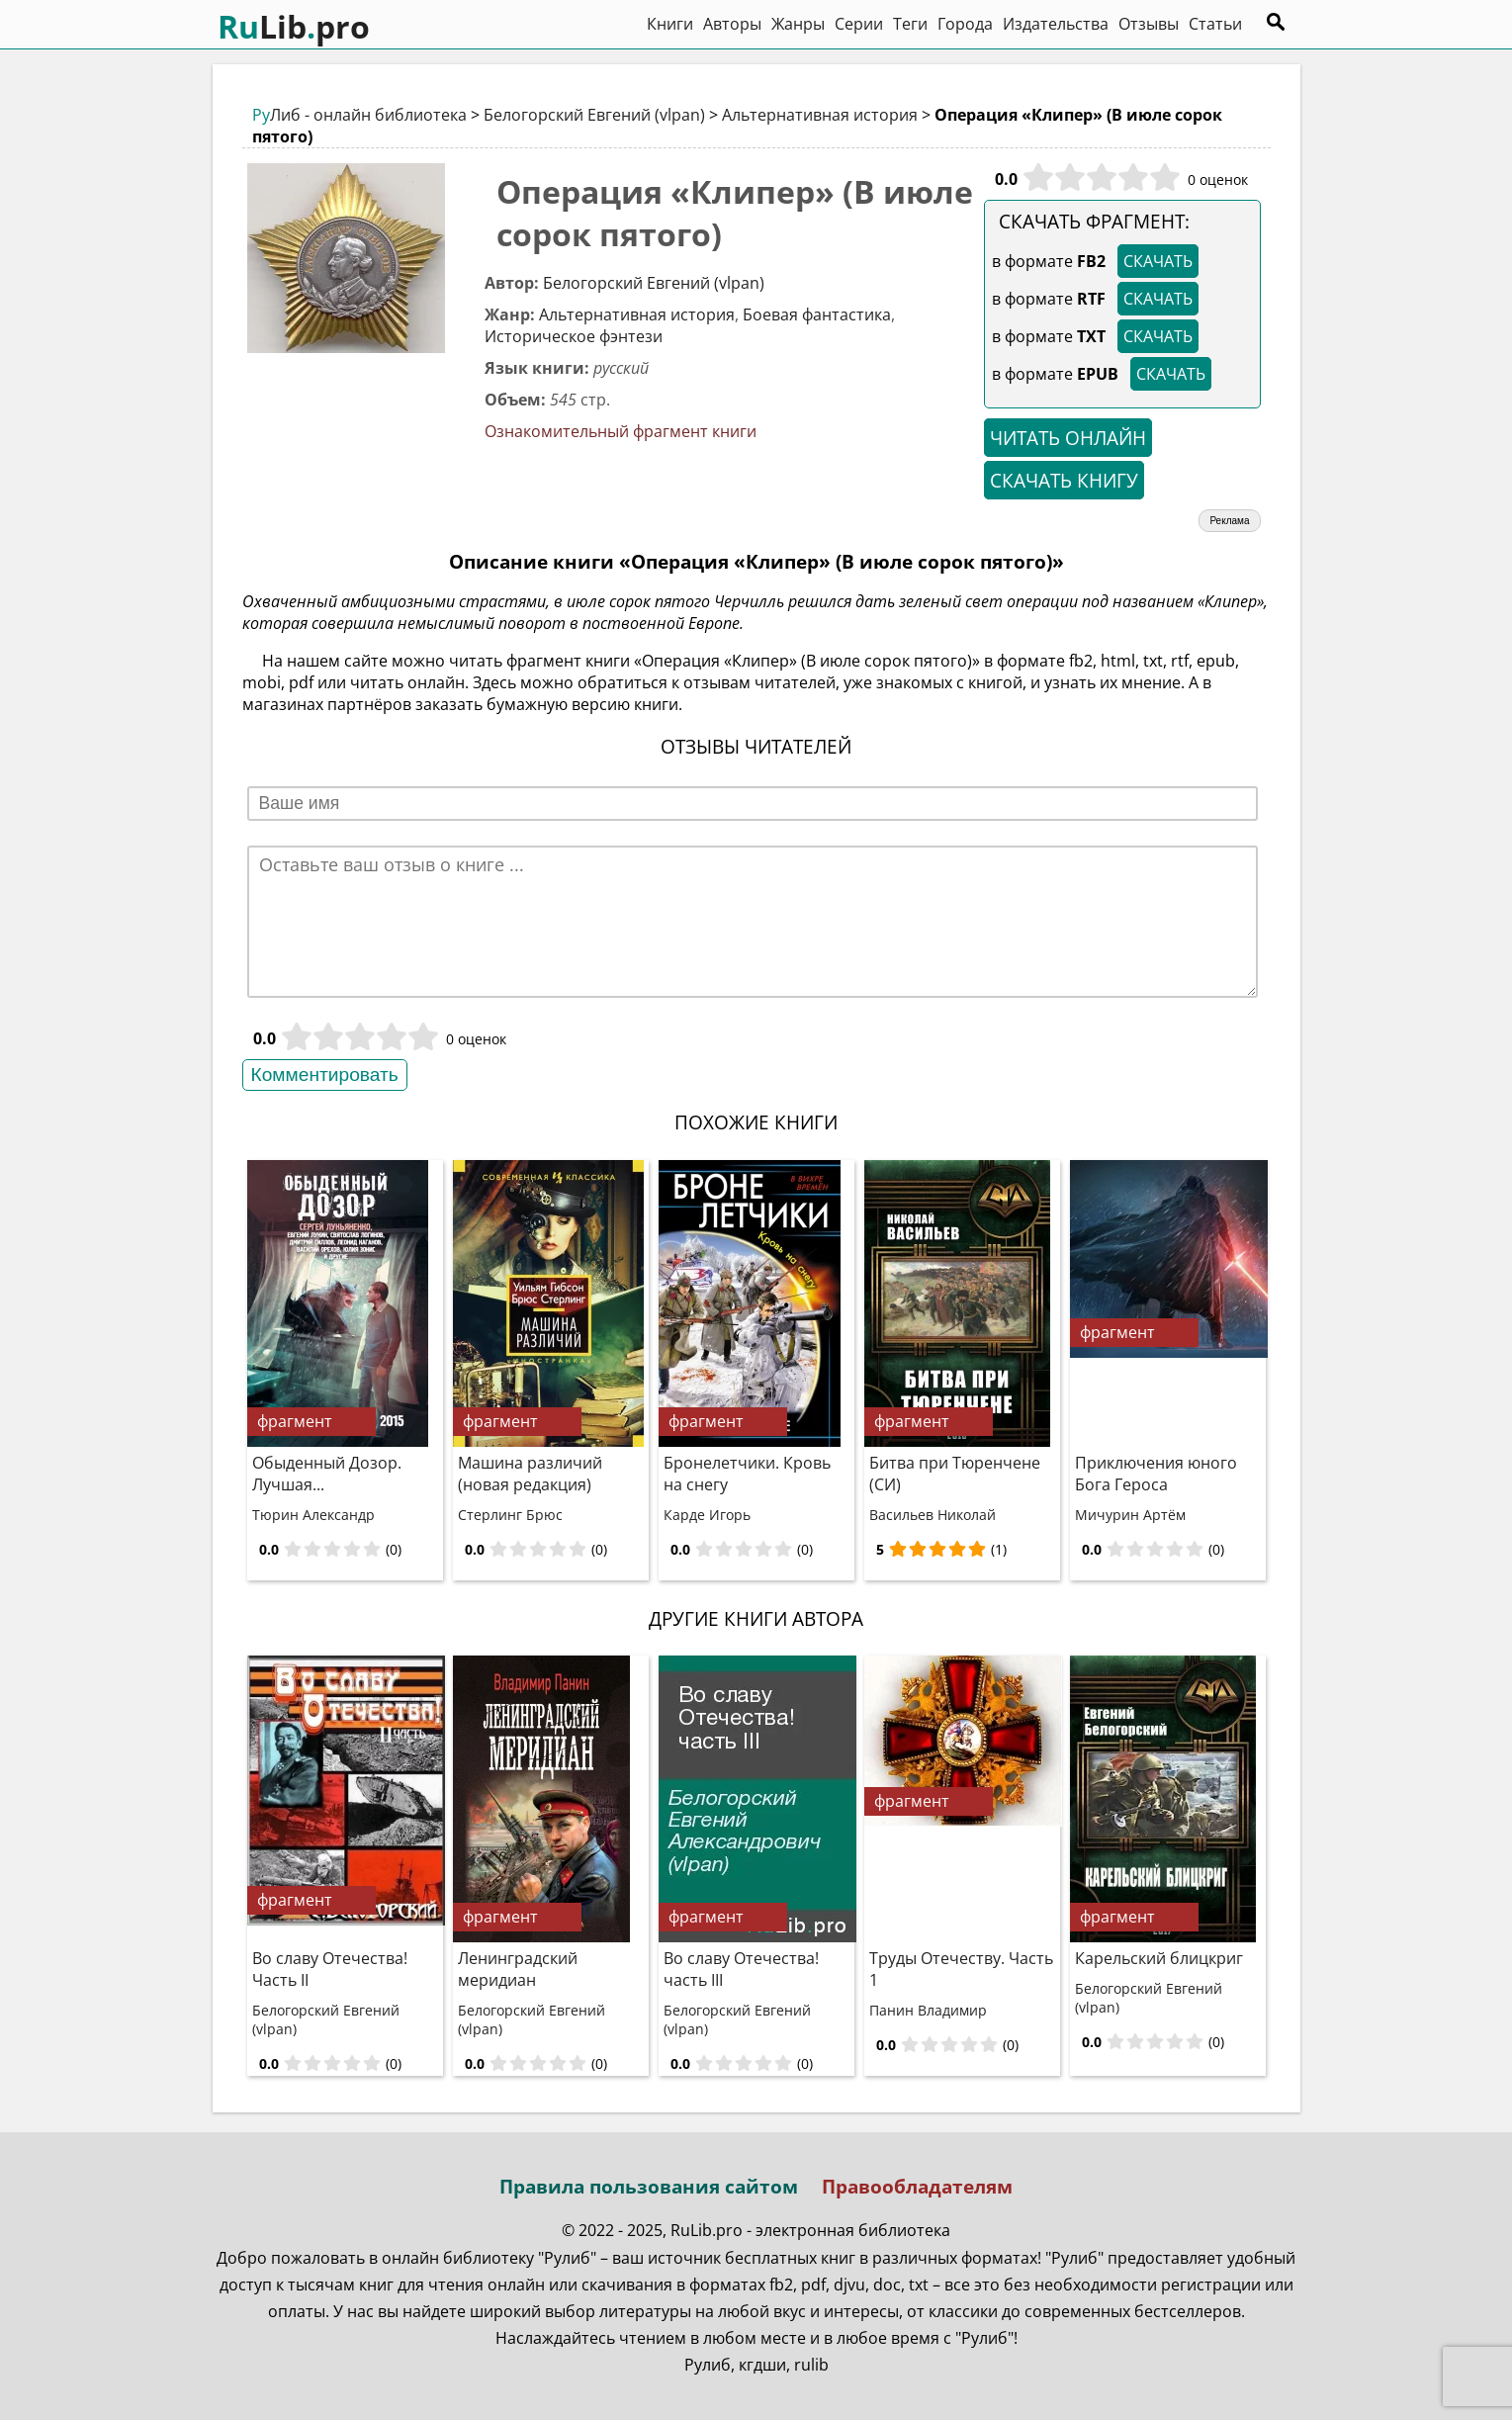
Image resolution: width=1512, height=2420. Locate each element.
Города (965, 24)
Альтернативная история (820, 115)
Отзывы (1148, 24)
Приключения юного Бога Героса (1156, 1473)
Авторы (732, 24)
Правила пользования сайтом (648, 2186)
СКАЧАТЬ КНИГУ (1064, 480)
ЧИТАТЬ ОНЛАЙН (1068, 437)
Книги (670, 24)
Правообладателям (917, 2186)
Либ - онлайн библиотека (359, 115)
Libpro (294, 26)
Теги (910, 24)
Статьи (1215, 24)
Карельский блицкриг (1159, 1958)
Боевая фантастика (817, 314)
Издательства (1056, 24)
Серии (859, 24)
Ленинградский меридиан (518, 1969)
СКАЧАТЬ (1158, 261)
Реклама (1229, 520)
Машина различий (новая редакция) (530, 1473)
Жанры (798, 24)
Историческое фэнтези (574, 336)
